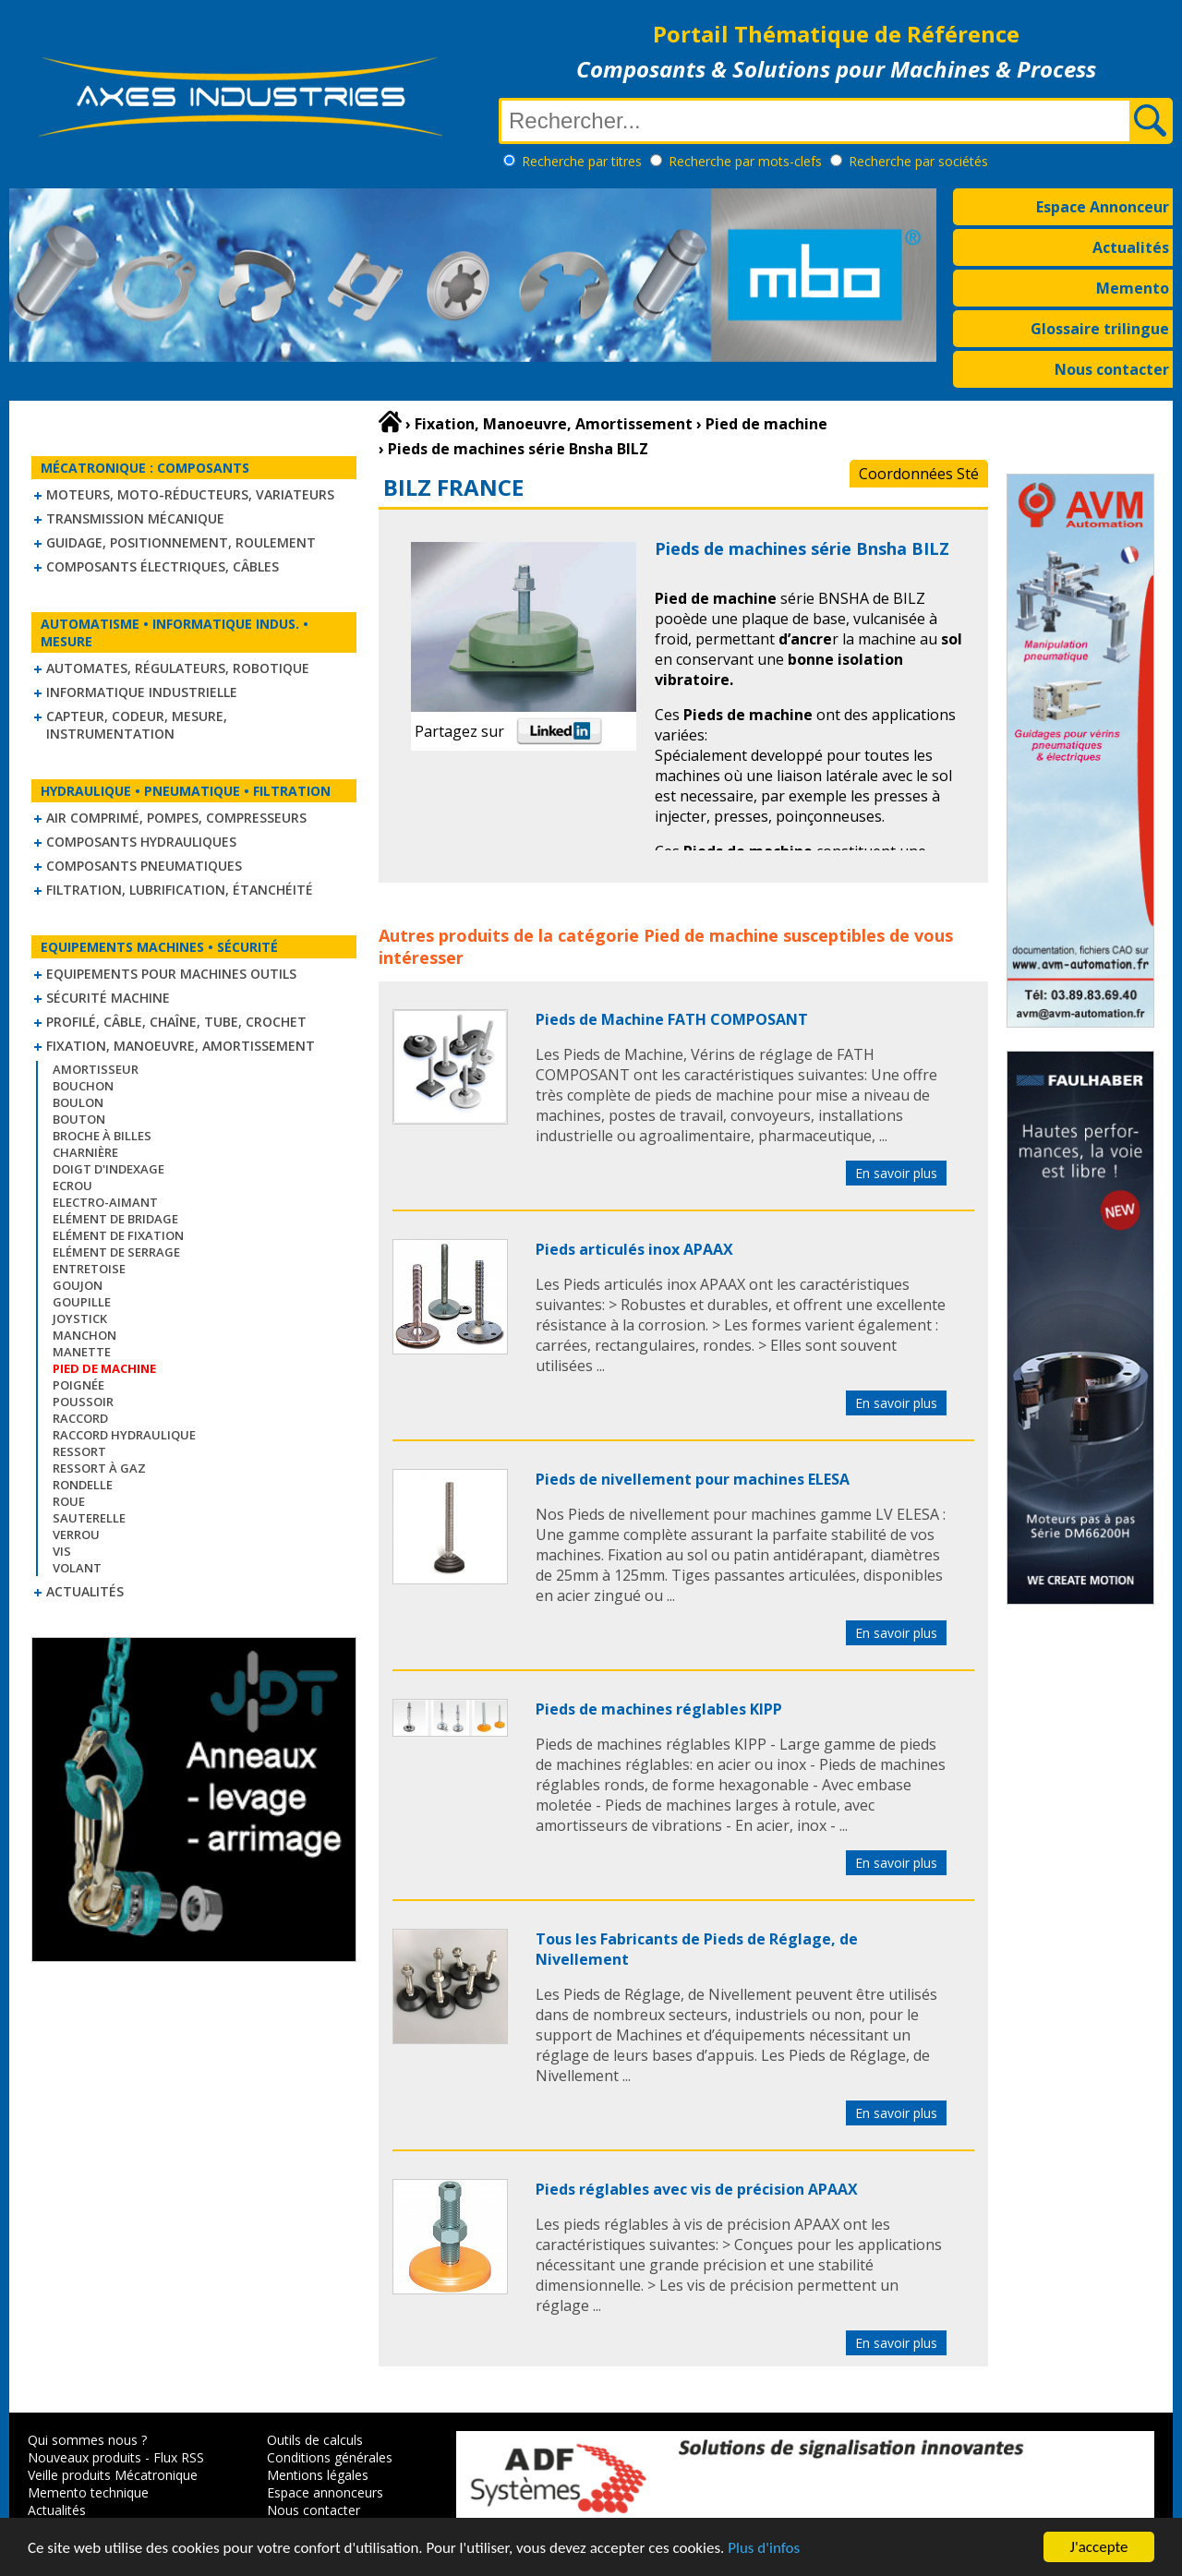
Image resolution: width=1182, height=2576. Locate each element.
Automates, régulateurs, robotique (177, 668)
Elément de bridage (115, 1218)
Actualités (1130, 247)
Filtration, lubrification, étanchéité (179, 889)
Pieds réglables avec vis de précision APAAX (697, 2189)
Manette (82, 1351)
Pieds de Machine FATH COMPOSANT (672, 1019)
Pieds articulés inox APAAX (634, 1249)
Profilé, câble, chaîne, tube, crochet (176, 1021)
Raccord (80, 1418)
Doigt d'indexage (108, 1169)
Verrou (76, 1534)
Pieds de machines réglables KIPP (659, 1709)
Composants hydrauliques (141, 841)
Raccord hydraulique (124, 1434)
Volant (77, 1567)
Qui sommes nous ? (87, 2440)
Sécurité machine (108, 997)
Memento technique (88, 2492)
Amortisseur (96, 1069)
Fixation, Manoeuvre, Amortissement (180, 1045)
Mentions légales (317, 2475)
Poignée (78, 1385)
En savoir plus (896, 1173)
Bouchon (83, 1085)
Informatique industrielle (141, 692)
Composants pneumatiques (144, 865)
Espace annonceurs (325, 2492)
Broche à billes (102, 1135)
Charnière (85, 1152)
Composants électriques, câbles (162, 566)
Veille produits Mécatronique (113, 2475)
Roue (69, 1501)
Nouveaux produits (84, 2457)
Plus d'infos (764, 2548)
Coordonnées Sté (919, 473)
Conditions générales (329, 2457)
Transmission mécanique (135, 518)
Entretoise (89, 1268)
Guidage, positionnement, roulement (181, 542)
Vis (62, 1551)
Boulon (78, 1102)
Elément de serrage (116, 1252)
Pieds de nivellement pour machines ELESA (693, 1479)
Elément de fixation (118, 1235)
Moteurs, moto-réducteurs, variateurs (190, 494)
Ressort (79, 1451)
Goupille (82, 1302)
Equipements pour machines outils (171, 973)
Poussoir (83, 1401)
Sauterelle (89, 1518)
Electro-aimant (105, 1202)
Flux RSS (178, 2457)
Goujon (78, 1285)
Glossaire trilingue (1100, 329)
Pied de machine (711, 935)
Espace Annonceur (1102, 207)
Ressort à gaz (99, 1468)
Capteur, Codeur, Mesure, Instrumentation (136, 724)
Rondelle (83, 1484)
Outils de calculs (315, 2440)
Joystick (80, 1318)
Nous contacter (1112, 369)
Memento (1132, 288)
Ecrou (72, 1185)
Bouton (79, 1119)
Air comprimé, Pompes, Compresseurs (176, 817)
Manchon (84, 1335)
